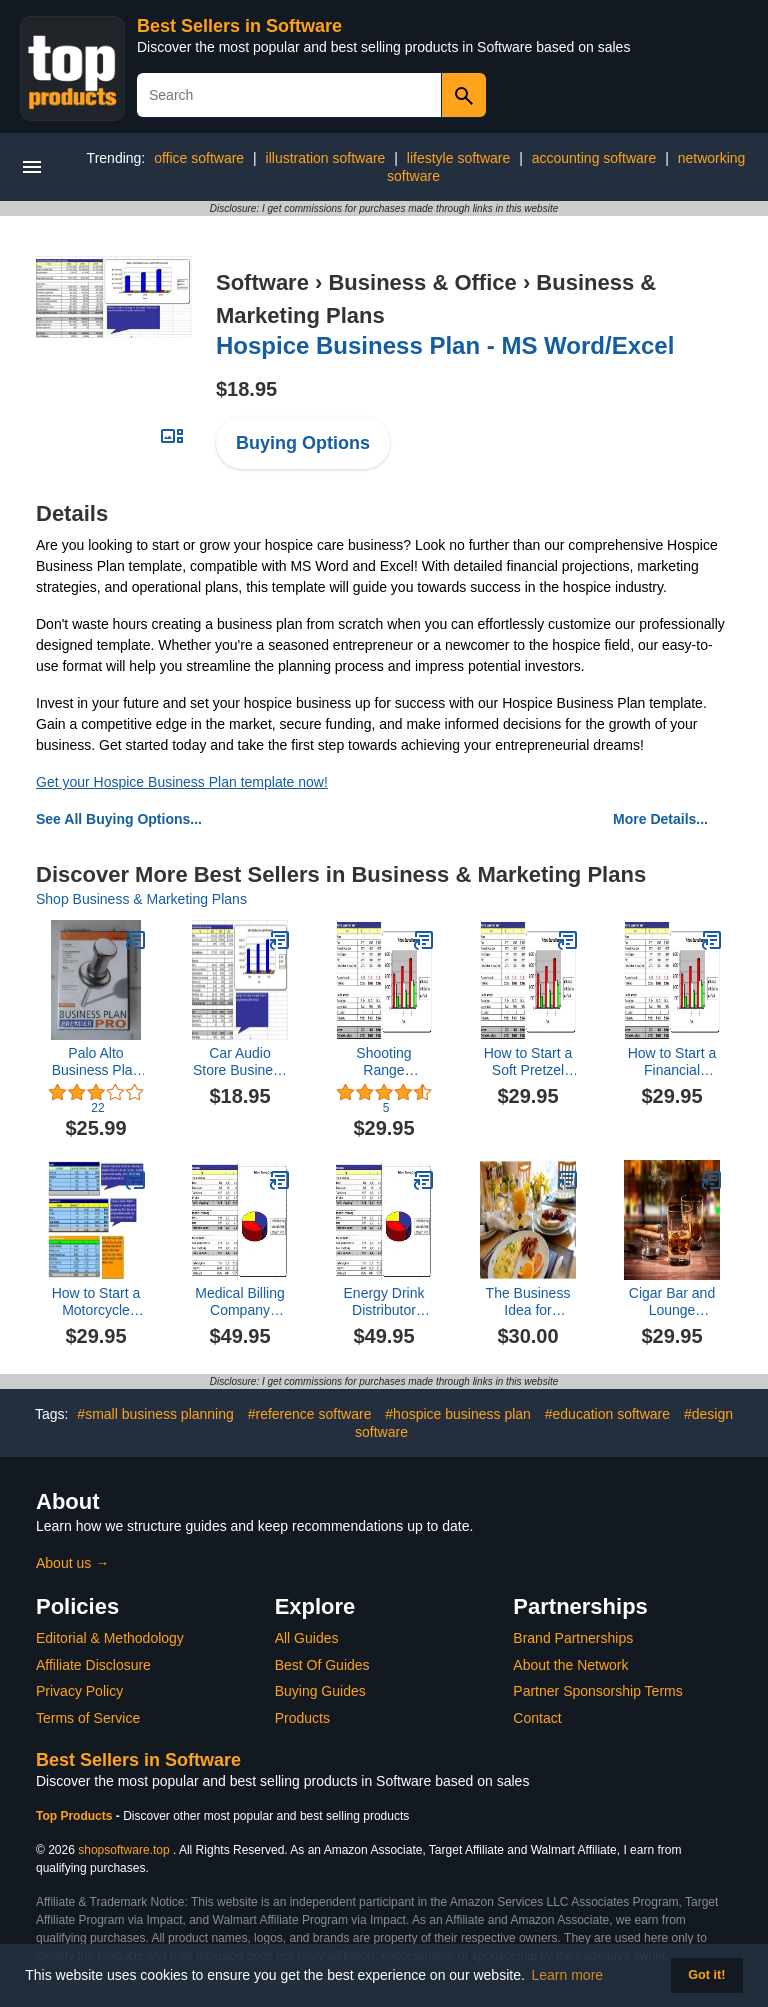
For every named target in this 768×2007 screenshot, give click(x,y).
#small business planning (155, 1414)
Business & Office (422, 282)
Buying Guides (320, 1691)
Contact (537, 1718)
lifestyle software (458, 158)
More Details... (660, 819)
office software (199, 158)
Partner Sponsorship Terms (597, 1691)
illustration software (326, 158)
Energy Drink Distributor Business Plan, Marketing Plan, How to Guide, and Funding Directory (384, 1302)
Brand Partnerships (573, 1638)
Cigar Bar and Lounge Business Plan (672, 1302)
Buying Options (303, 443)
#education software (607, 1414)
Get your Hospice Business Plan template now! (182, 782)
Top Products (76, 1816)
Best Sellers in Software (239, 26)
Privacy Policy (79, 1691)
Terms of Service (88, 1718)
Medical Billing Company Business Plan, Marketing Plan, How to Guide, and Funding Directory (240, 1302)
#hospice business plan (458, 1414)
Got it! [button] (706, 1975)
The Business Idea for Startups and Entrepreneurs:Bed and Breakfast (528, 1302)
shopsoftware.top (123, 1850)
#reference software (310, 1414)
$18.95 (246, 389)
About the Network (570, 1665)
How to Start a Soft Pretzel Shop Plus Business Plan (528, 1062)
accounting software (594, 158)
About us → (72, 1563)
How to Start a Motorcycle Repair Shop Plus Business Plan (96, 1302)
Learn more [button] (568, 1975)
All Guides (307, 1638)
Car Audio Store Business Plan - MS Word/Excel (240, 1062)
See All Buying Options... (119, 819)
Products (302, 1718)
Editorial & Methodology (110, 1638)
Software (262, 282)
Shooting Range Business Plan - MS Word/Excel (384, 1062)
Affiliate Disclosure (93, 1665)
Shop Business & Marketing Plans (141, 899)
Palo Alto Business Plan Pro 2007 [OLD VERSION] (95, 1062)
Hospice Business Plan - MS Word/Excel (445, 345)
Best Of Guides (322, 1665)
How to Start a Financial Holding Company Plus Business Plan (671, 1062)
